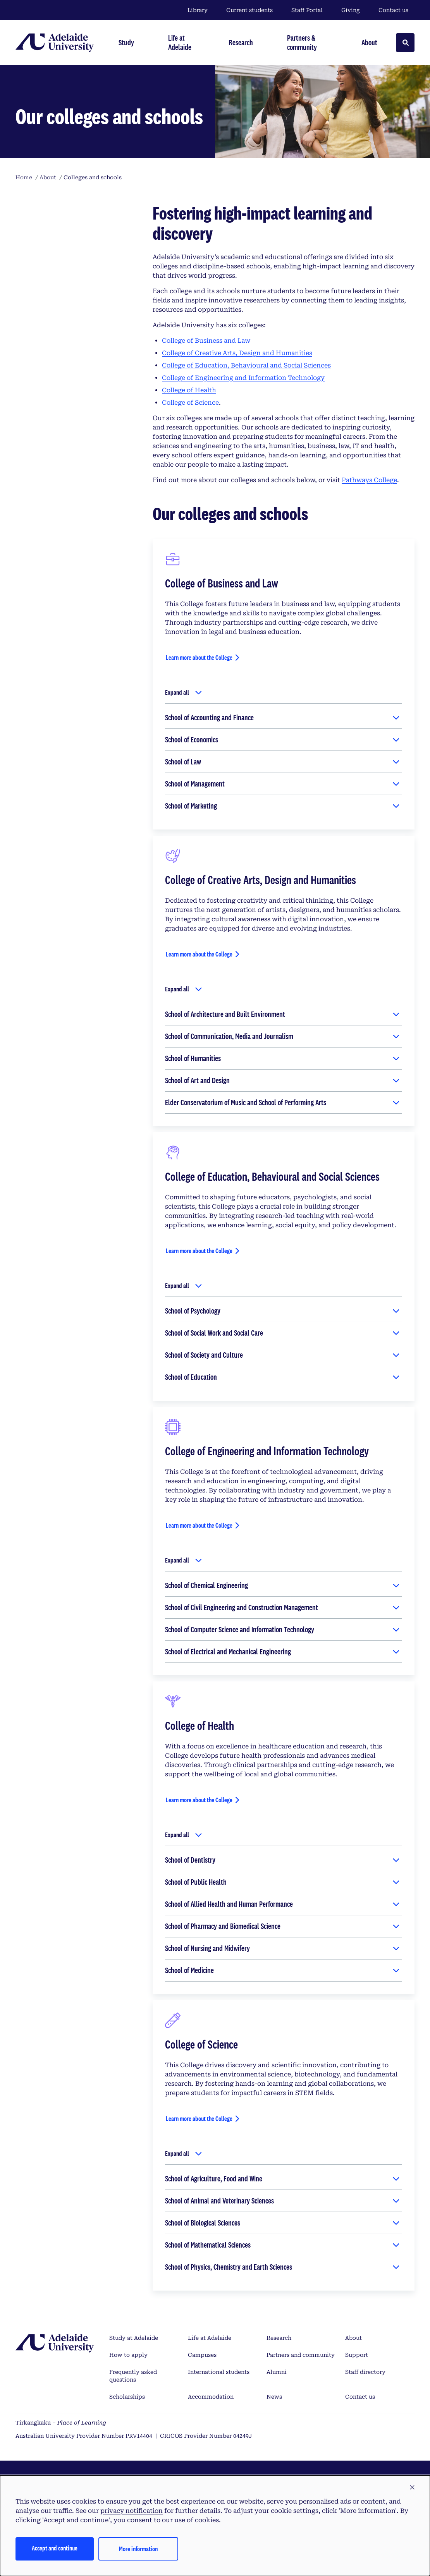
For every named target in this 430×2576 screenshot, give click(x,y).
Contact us (393, 10)
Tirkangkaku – (60, 2423)
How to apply (128, 2355)
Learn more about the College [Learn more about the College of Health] (199, 1799)
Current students (249, 10)
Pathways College (369, 480)
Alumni (277, 2372)
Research (279, 2338)
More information (138, 2548)
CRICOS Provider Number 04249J (206, 2436)
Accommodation (211, 2397)
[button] (412, 2487)
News (274, 2397)
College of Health (189, 390)
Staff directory (365, 2372)
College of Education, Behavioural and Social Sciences (246, 365)
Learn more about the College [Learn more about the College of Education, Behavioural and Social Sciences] (199, 1250)
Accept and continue (54, 2547)
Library (197, 10)
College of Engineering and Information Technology (243, 377)
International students (218, 2372)
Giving (350, 10)
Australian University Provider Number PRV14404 (83, 2436)
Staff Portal (307, 10)
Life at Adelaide (209, 2338)
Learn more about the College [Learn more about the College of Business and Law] (199, 657)
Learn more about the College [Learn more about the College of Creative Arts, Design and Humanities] (199, 954)
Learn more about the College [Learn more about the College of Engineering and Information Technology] (199, 1525)
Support (356, 2355)
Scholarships (127, 2397)
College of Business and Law (206, 340)
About (353, 2338)
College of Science (190, 402)
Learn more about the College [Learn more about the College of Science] (199, 2118)
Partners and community (301, 2355)
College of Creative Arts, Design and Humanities (237, 353)
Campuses (202, 2355)
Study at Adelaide (133, 2338)
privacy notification (131, 2510)
